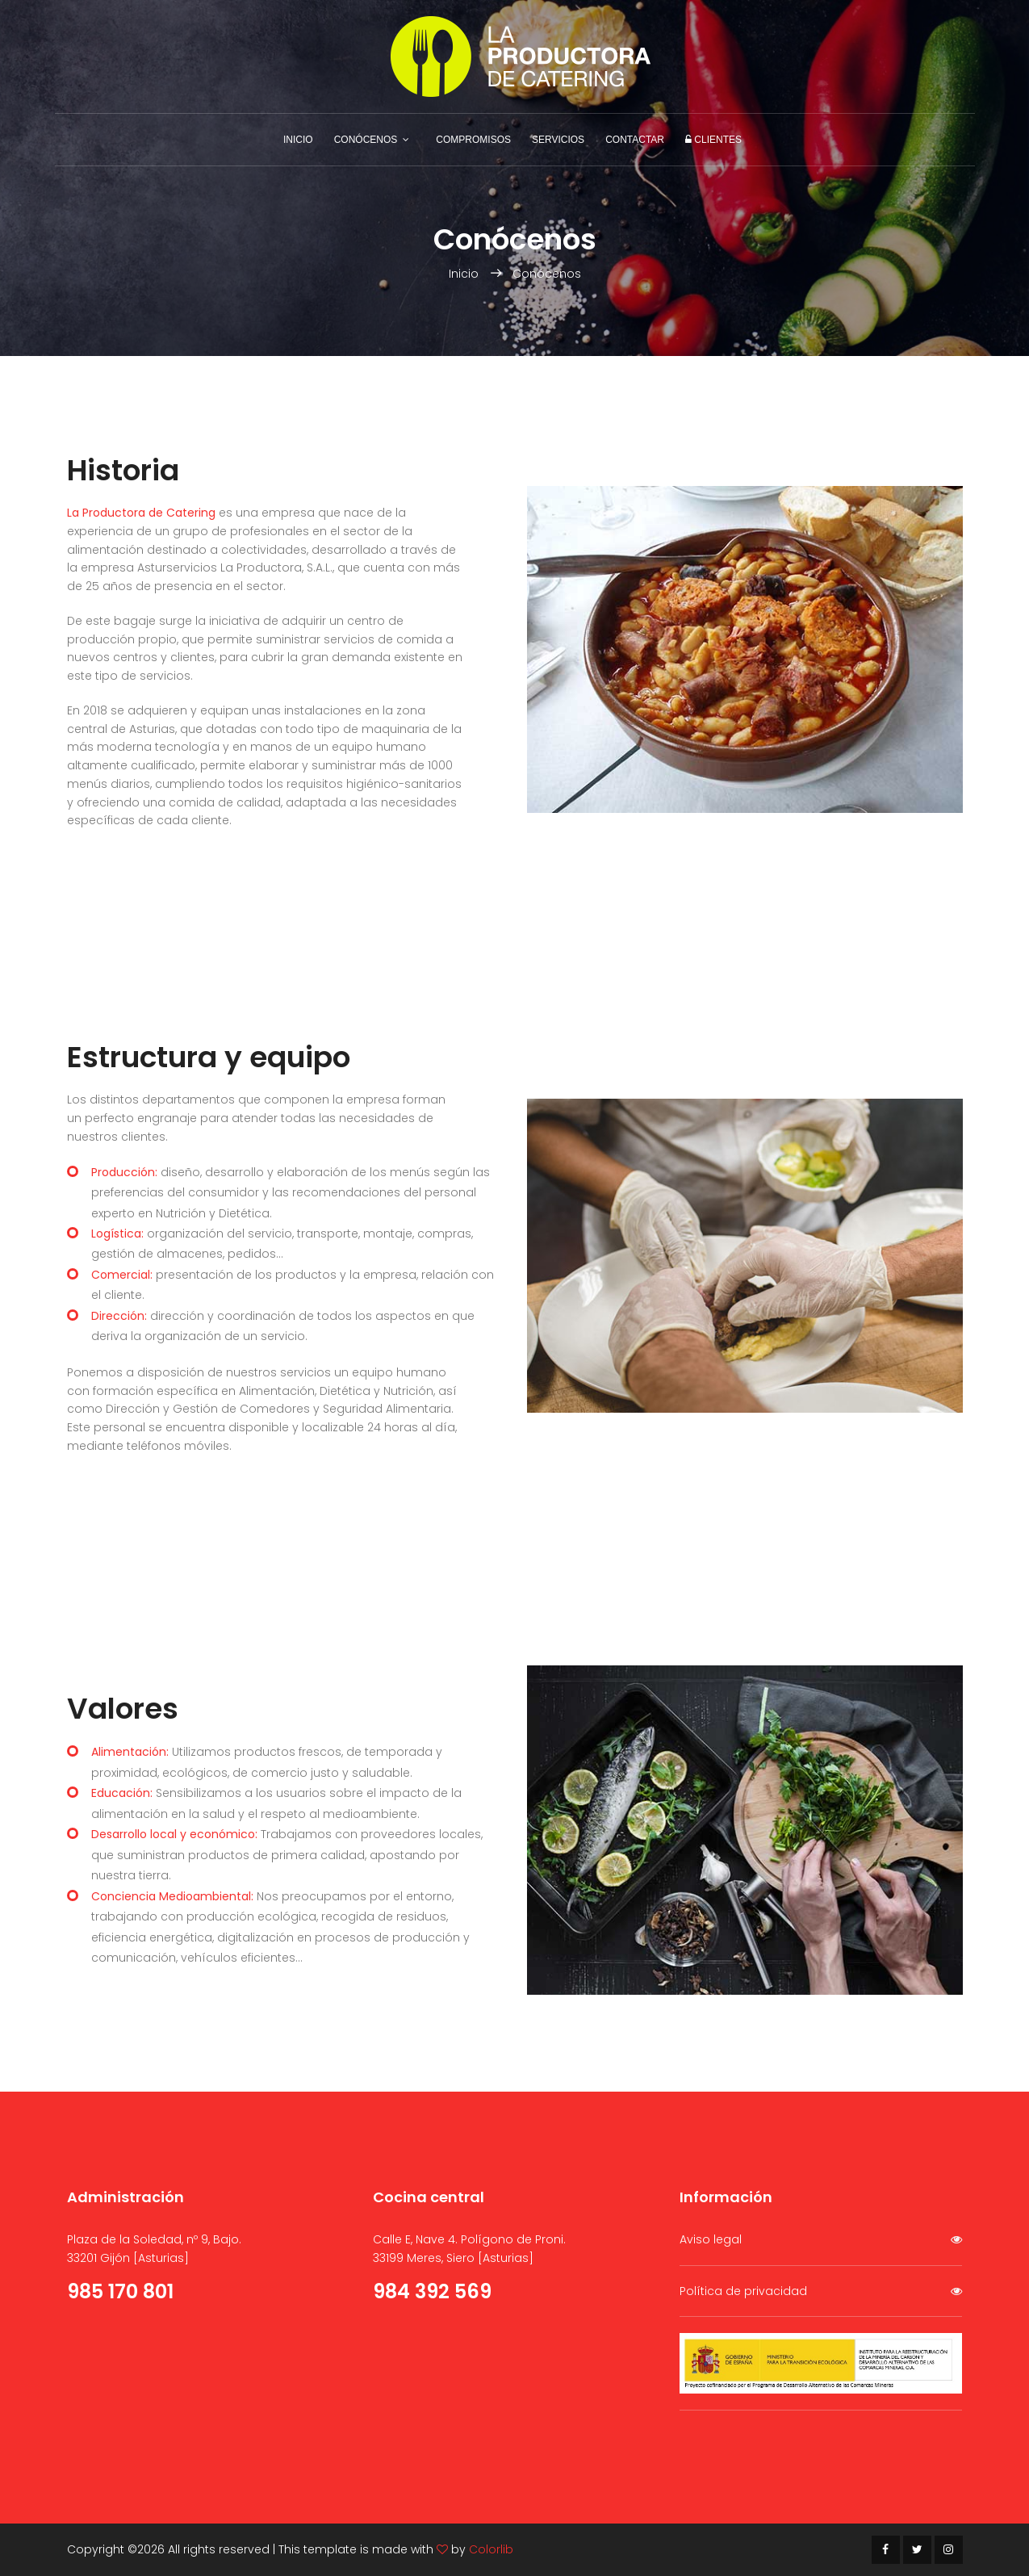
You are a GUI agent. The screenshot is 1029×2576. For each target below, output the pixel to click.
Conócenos (366, 139)
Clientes (713, 139)
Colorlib (491, 2549)
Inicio (298, 139)
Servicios (558, 139)
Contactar (634, 139)
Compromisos (473, 139)
